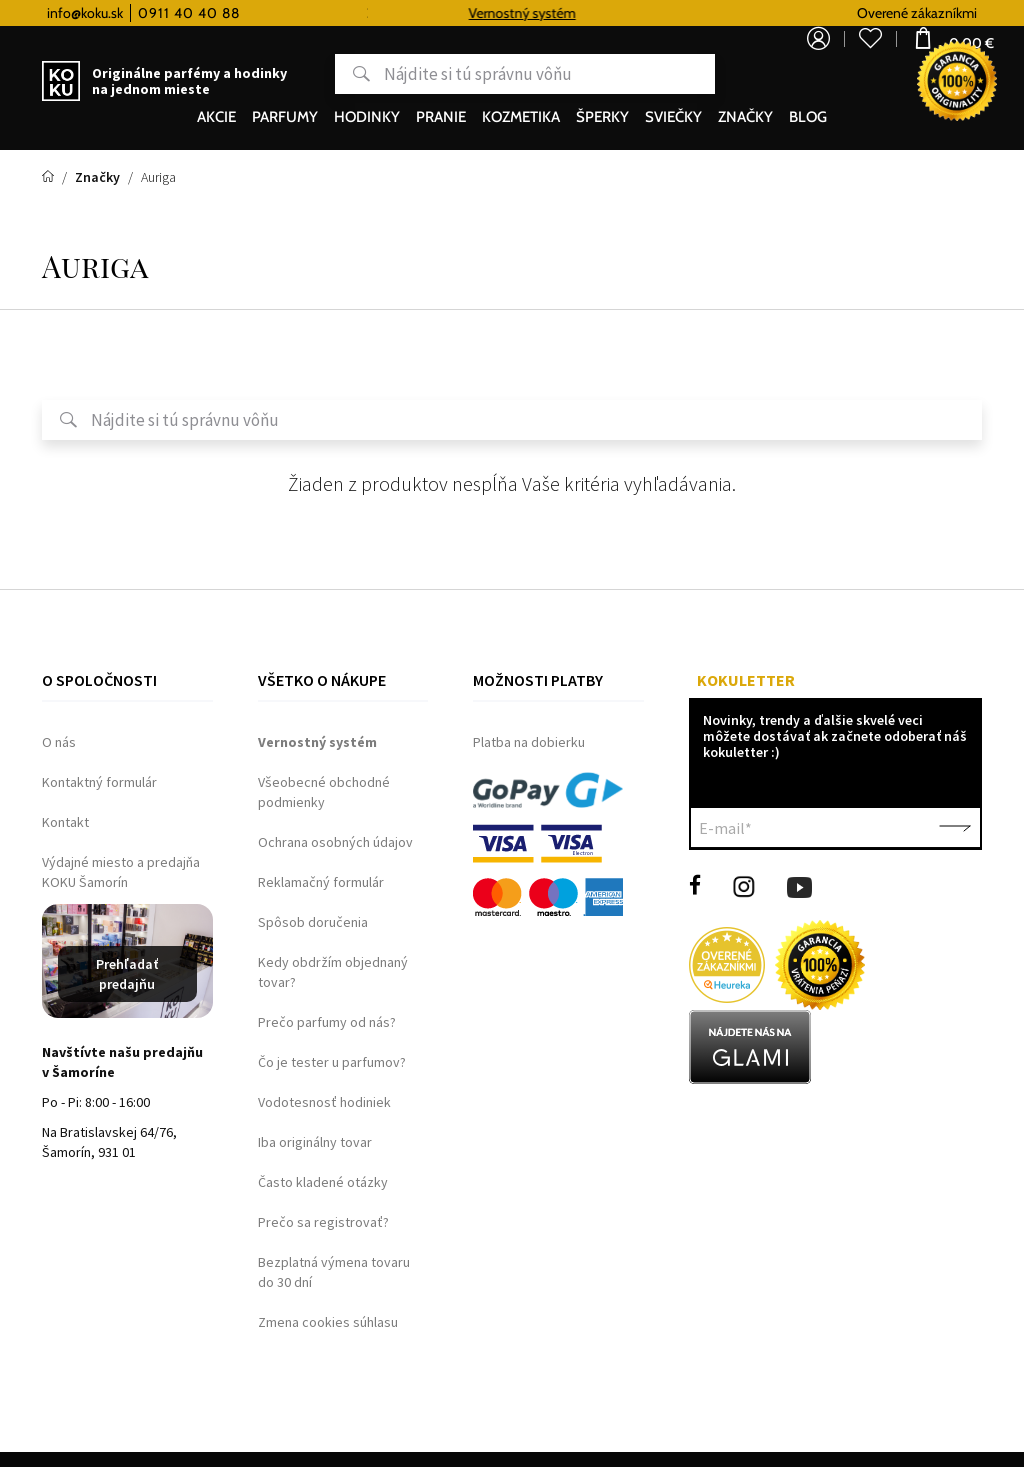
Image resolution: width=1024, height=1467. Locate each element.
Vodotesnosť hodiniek (324, 1102)
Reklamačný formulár (321, 882)
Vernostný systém (538, 13)
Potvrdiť (955, 828)
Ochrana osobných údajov (335, 842)
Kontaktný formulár (99, 782)
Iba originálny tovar (315, 1142)
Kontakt (65, 822)
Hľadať (285, 74)
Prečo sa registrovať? (323, 1222)
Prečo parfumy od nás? (327, 1022)
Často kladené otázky (323, 1182)
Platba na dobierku (529, 742)
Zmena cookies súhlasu (328, 1322)
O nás (59, 742)
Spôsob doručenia (313, 922)
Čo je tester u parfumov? (332, 1062)
